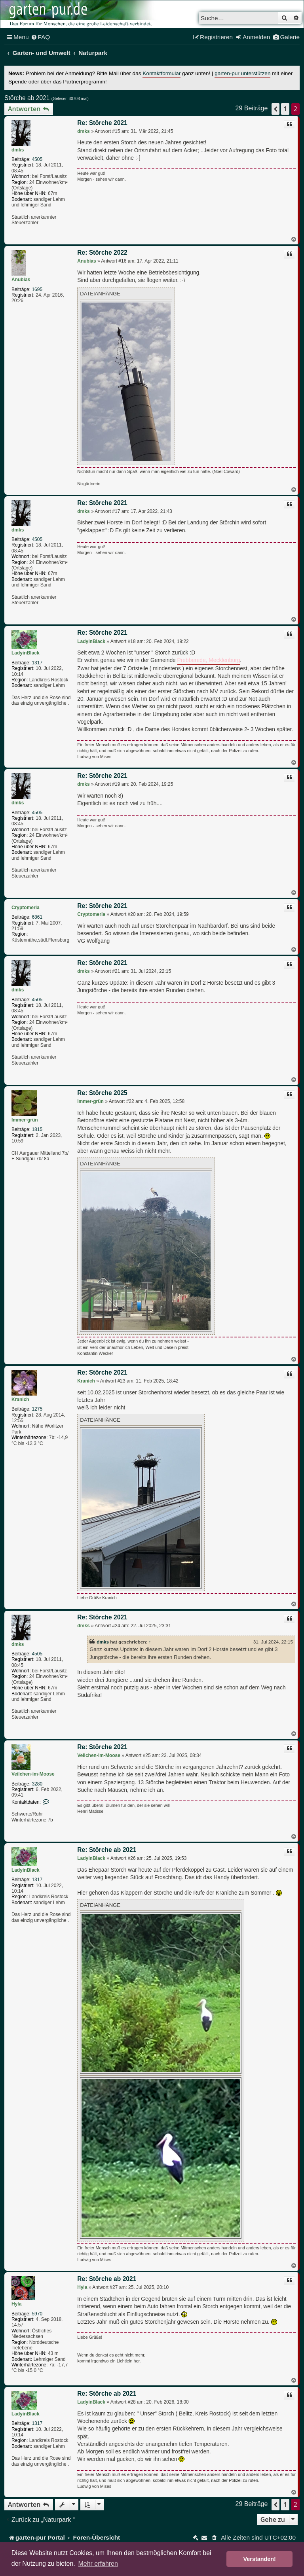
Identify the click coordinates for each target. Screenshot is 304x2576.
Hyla (16, 2304)
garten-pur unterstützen (242, 73)
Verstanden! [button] (259, 2559)
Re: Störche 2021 (102, 122)
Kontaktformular (161, 73)
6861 (37, 917)
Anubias (20, 279)
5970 (37, 2314)
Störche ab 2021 (26, 98)
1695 (37, 289)
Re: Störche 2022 (102, 252)
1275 (37, 1409)
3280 (37, 1784)
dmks (17, 150)
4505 (37, 159)
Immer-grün (24, 1120)
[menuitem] (40, 37)
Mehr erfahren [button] (98, 2563)
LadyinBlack (25, 653)
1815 (37, 1129)
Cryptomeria (25, 907)
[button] (275, 108)
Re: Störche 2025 (102, 1092)
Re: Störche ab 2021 (106, 1849)
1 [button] (285, 108)
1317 (37, 663)
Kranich (20, 1399)
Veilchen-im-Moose (33, 1774)
